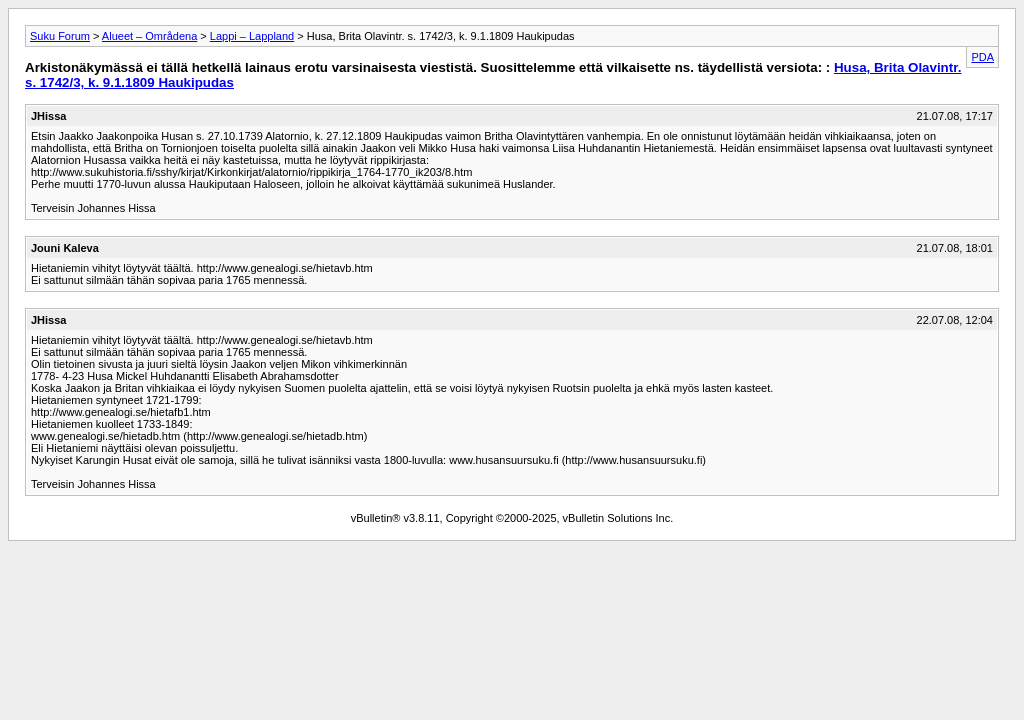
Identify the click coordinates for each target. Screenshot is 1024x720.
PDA (982, 57)
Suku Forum (60, 36)
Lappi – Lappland (252, 36)
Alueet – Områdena (149, 36)
